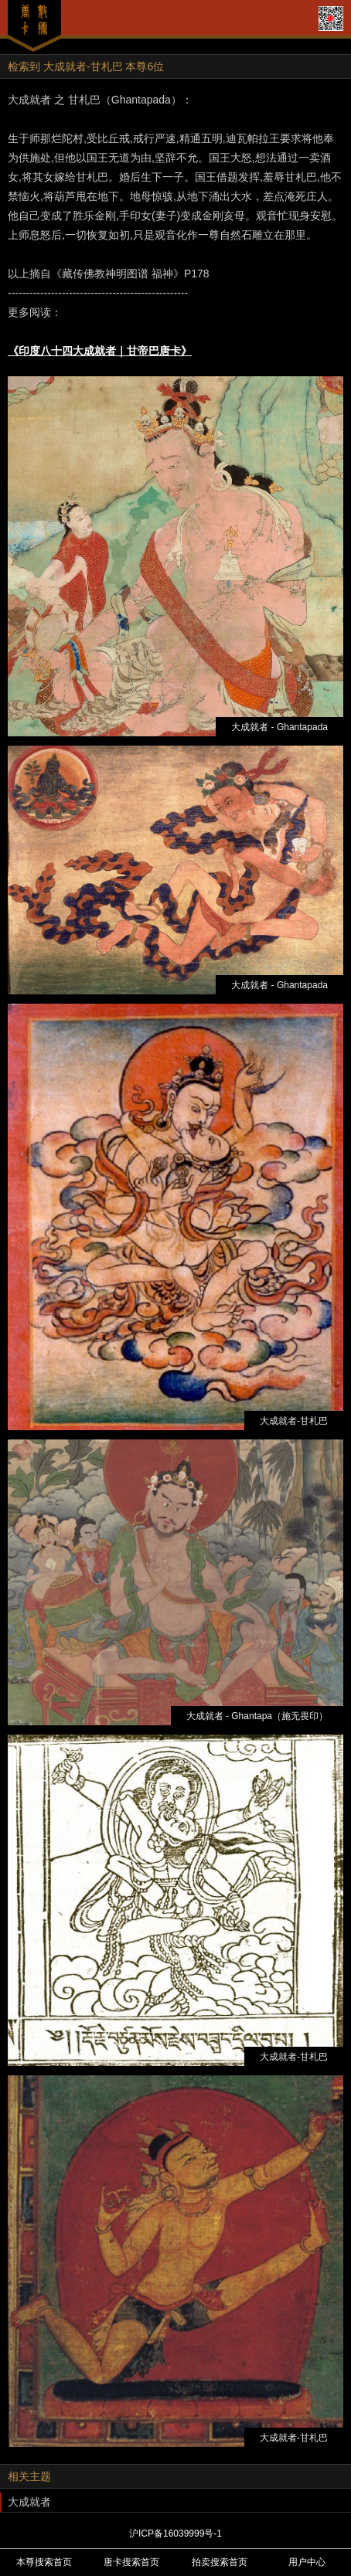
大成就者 (29, 2502)
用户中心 (306, 2562)
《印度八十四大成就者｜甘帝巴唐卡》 (100, 351)
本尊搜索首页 (44, 2562)
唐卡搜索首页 (131, 2562)
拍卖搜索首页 (219, 2562)
